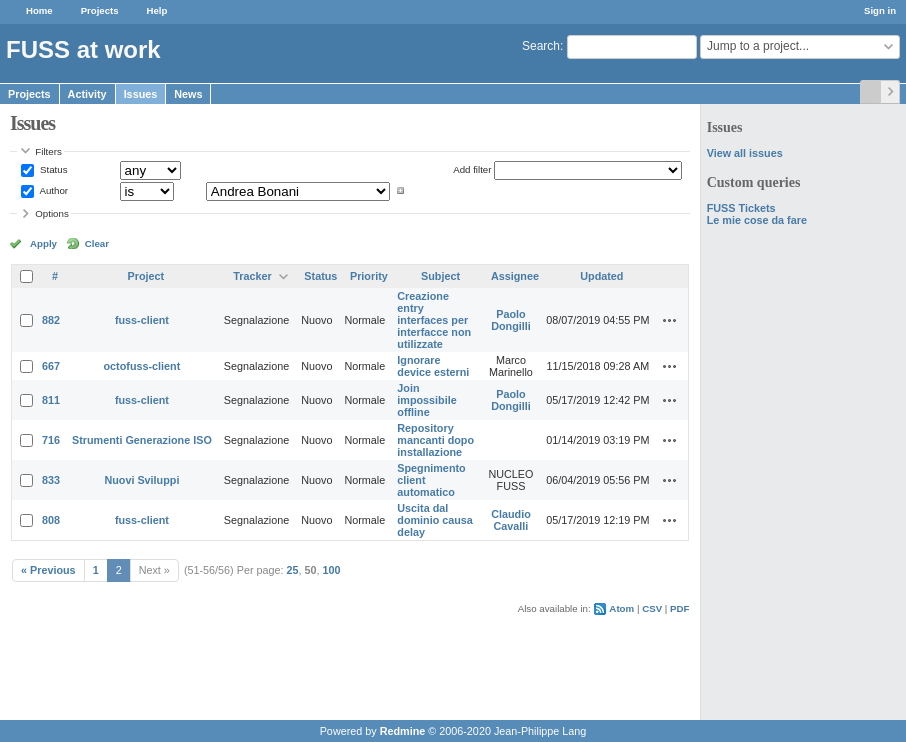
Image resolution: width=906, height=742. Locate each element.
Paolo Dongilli (511, 320)
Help (157, 10)
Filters (48, 151)
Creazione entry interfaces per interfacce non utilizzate (434, 320)
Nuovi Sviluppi (141, 480)
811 (51, 400)
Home (39, 10)
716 (51, 440)
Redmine (403, 731)
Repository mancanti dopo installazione (435, 440)
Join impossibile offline (426, 400)
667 (51, 366)
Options (52, 213)
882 (51, 320)
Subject (440, 276)
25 (293, 570)
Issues (141, 94)
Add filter (472, 169)
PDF (679, 608)
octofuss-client (142, 366)
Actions (670, 320)
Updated (601, 276)
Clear (97, 243)
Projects (100, 10)
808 (51, 520)
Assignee (515, 276)
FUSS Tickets (741, 208)
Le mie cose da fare (757, 220)
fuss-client (142, 320)
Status (52, 169)
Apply (43, 243)
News (188, 94)
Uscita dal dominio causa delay (435, 520)
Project (146, 276)
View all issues (745, 153)
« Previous (48, 570)
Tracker (252, 276)
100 (332, 570)
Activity (87, 94)
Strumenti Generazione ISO (142, 440)
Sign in (880, 10)
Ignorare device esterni (433, 366)
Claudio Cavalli (511, 520)
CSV (652, 608)
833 (51, 480)
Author (52, 190)
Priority (369, 276)
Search (541, 46)
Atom (621, 608)
